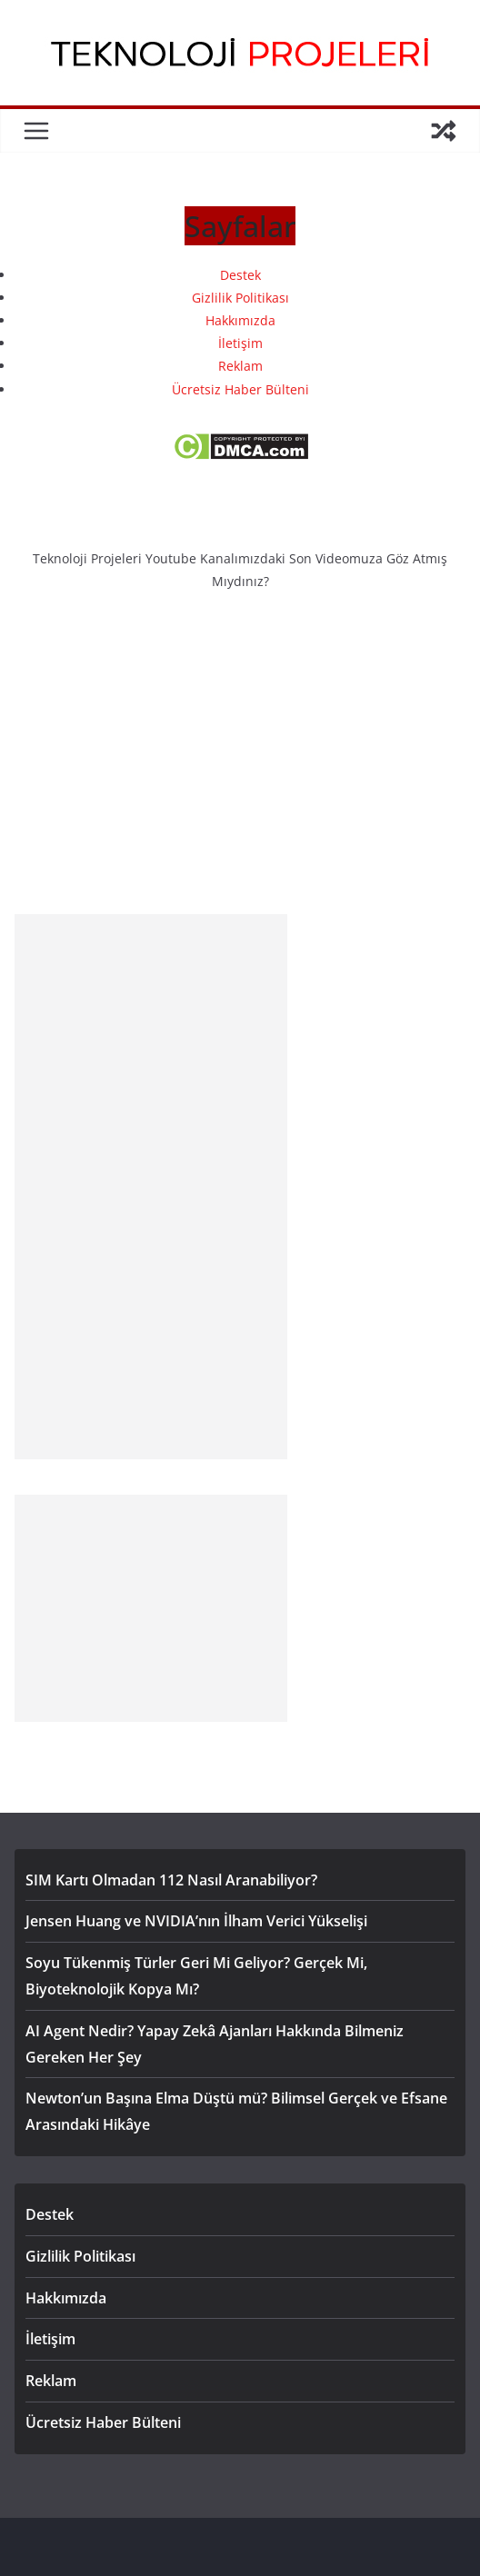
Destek (240, 274)
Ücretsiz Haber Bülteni (240, 389)
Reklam (240, 365)
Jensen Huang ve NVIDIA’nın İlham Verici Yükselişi (196, 1921)
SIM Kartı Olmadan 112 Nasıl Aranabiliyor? (171, 1880)
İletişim (240, 343)
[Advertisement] (151, 1186)
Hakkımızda (240, 320)
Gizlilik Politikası (240, 297)
